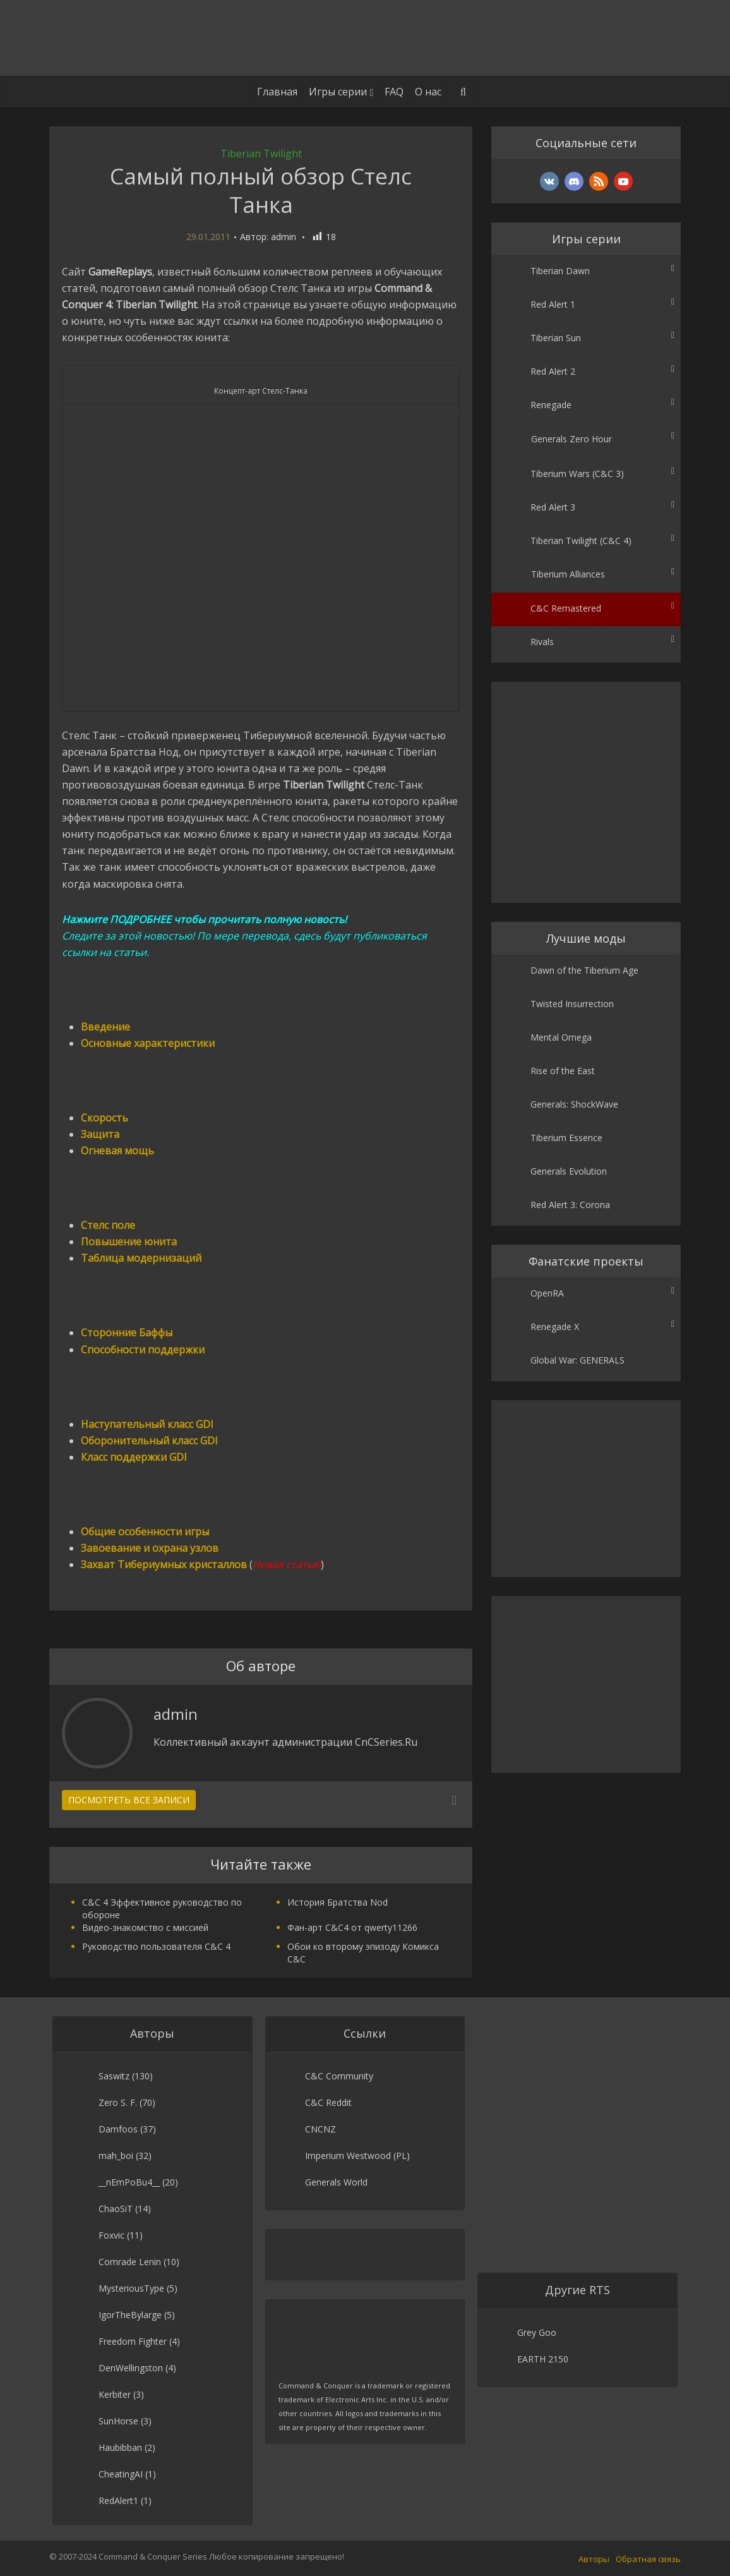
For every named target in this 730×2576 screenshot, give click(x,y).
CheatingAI (121, 2474)
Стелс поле (108, 1225)
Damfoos (118, 2129)
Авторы (593, 2559)
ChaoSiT (116, 2209)
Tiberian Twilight (261, 153)
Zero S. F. (118, 2102)
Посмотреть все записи (128, 1800)
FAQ (394, 92)
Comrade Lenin (130, 2262)
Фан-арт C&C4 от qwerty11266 (352, 1927)
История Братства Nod (337, 1902)
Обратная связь (648, 2559)
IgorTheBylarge (130, 2315)
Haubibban (120, 2447)
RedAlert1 (118, 2500)
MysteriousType (131, 2288)
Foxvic (111, 2235)
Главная (277, 92)
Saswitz (114, 2076)
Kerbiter (115, 2394)
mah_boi (116, 2156)
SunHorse (118, 2421)
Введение (105, 1027)
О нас (428, 92)
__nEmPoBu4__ (129, 2182)
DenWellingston (131, 2368)
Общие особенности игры (145, 1532)
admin (283, 237)
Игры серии (338, 92)
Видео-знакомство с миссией (145, 1927)
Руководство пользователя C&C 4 (156, 1946)
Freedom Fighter (133, 2341)
